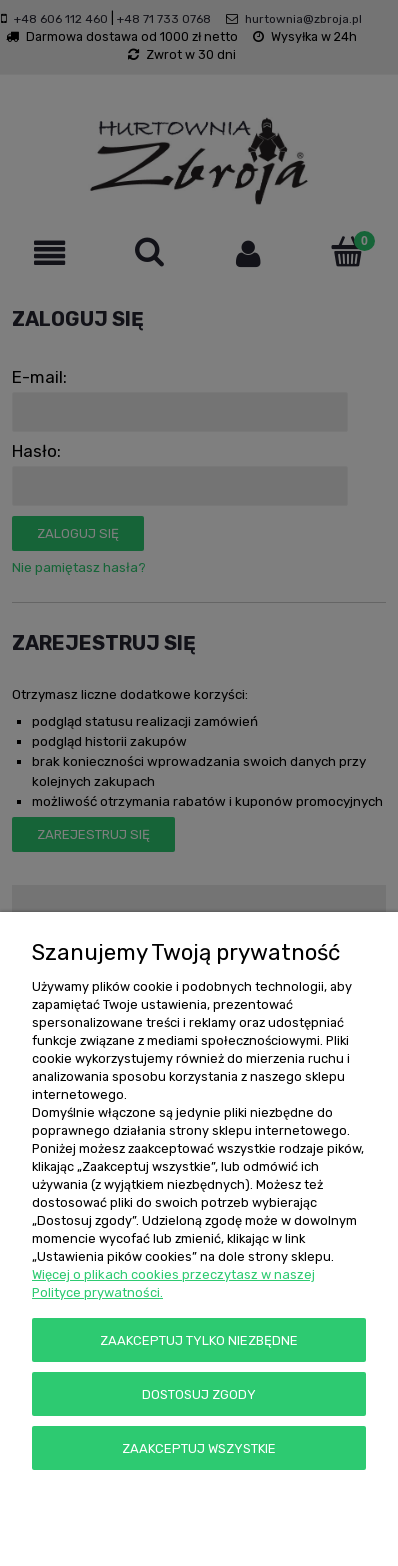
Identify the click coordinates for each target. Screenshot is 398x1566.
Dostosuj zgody (199, 1394)
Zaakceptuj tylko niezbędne (199, 1340)
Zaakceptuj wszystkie (199, 1448)
